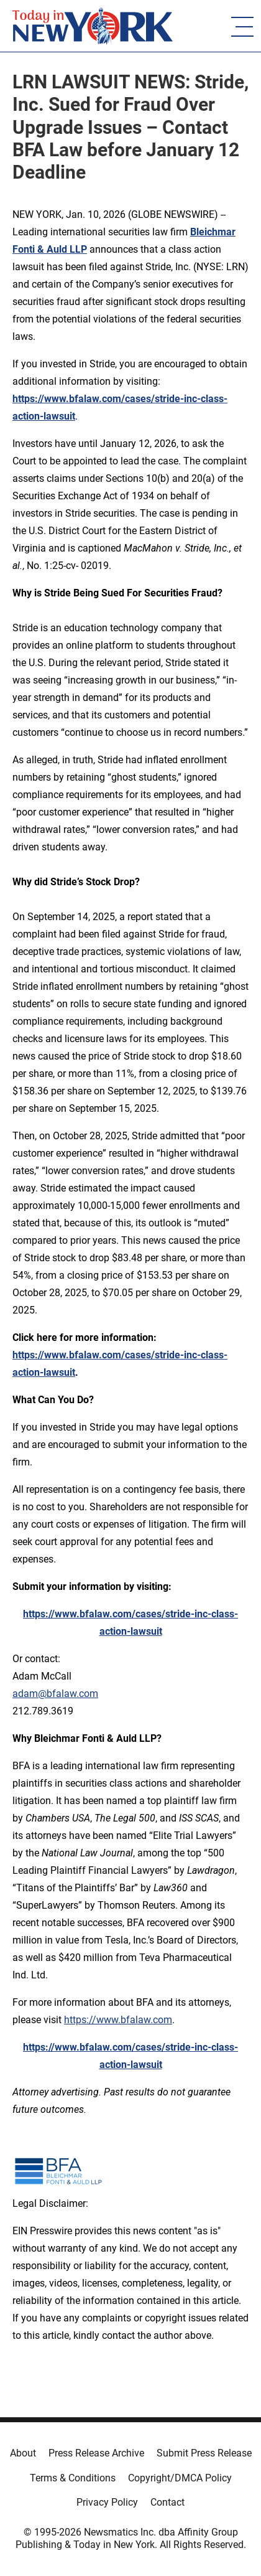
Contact (167, 2502)
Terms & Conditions (73, 2478)
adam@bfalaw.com (55, 1693)
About (23, 2453)
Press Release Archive (96, 2453)
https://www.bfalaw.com (118, 2020)
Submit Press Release (204, 2453)
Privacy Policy (107, 2502)
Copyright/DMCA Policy (180, 2478)
